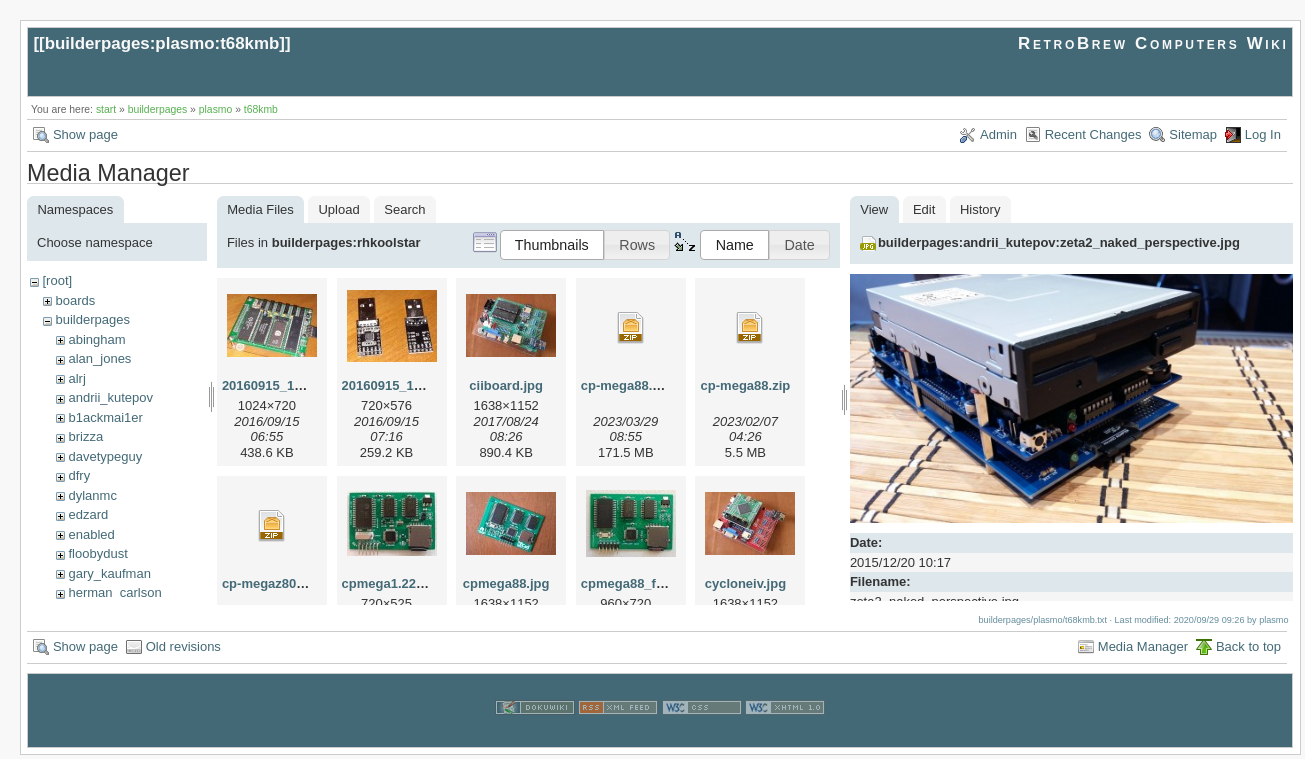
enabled (91, 534)
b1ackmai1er (105, 417)
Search (404, 209)
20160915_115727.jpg (288, 385)
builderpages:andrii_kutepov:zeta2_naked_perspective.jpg (1059, 242)
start (106, 109)
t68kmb (261, 109)
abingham (96, 339)
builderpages (158, 109)
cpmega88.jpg (506, 583)
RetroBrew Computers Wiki (1153, 43)
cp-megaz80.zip (270, 583)
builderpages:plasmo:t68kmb (162, 43)
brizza (85, 436)
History (980, 209)
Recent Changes (1093, 134)
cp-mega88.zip (746, 385)
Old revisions (183, 650)
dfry (79, 475)
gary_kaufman (109, 573)
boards (75, 300)
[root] (57, 280)
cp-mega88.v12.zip (638, 385)
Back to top (1248, 650)
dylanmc (92, 495)
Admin (998, 134)
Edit (924, 209)
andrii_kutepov (110, 397)
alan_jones (99, 358)
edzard (88, 514)
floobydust (97, 553)
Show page (85, 134)
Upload (338, 209)
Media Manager (1143, 650)
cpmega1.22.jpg (391, 583)
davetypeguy (105, 456)
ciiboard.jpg (506, 385)
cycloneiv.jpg (745, 583)
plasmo (216, 109)
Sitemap (1193, 134)
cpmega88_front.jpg (643, 583)
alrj (76, 378)
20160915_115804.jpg (408, 385)
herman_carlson (114, 592)
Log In (1263, 134)
